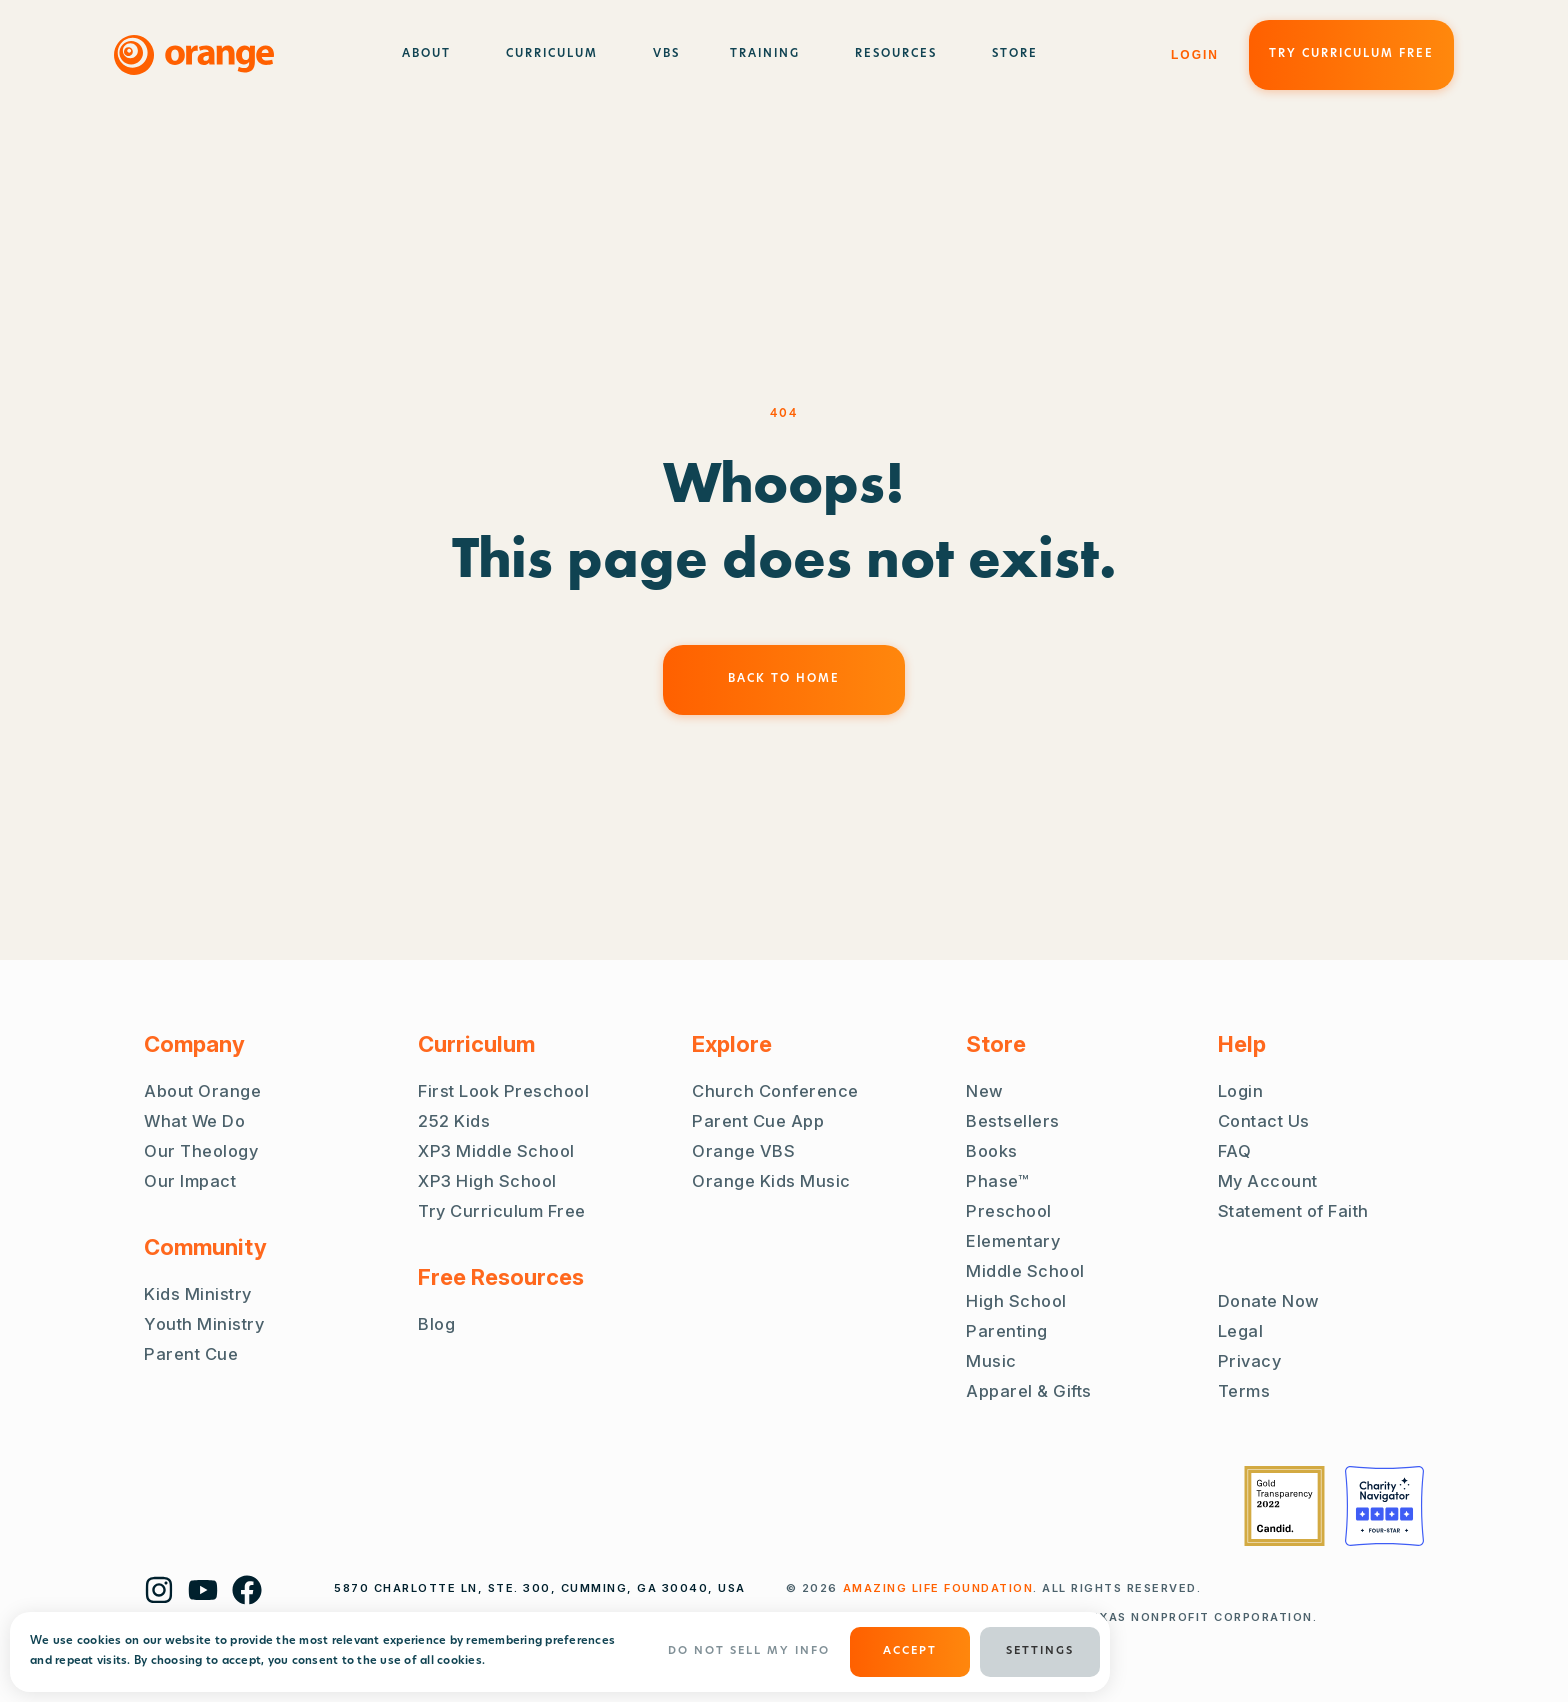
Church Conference (775, 1091)
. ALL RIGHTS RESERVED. (1022, 1588)
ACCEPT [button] (910, 1651)
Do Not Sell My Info (749, 1651)
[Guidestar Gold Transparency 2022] (1284, 1506)
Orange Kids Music (771, 1181)
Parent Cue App (758, 1121)
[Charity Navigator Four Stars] (1384, 1506)
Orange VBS (743, 1151)
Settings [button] (1040, 1651)
